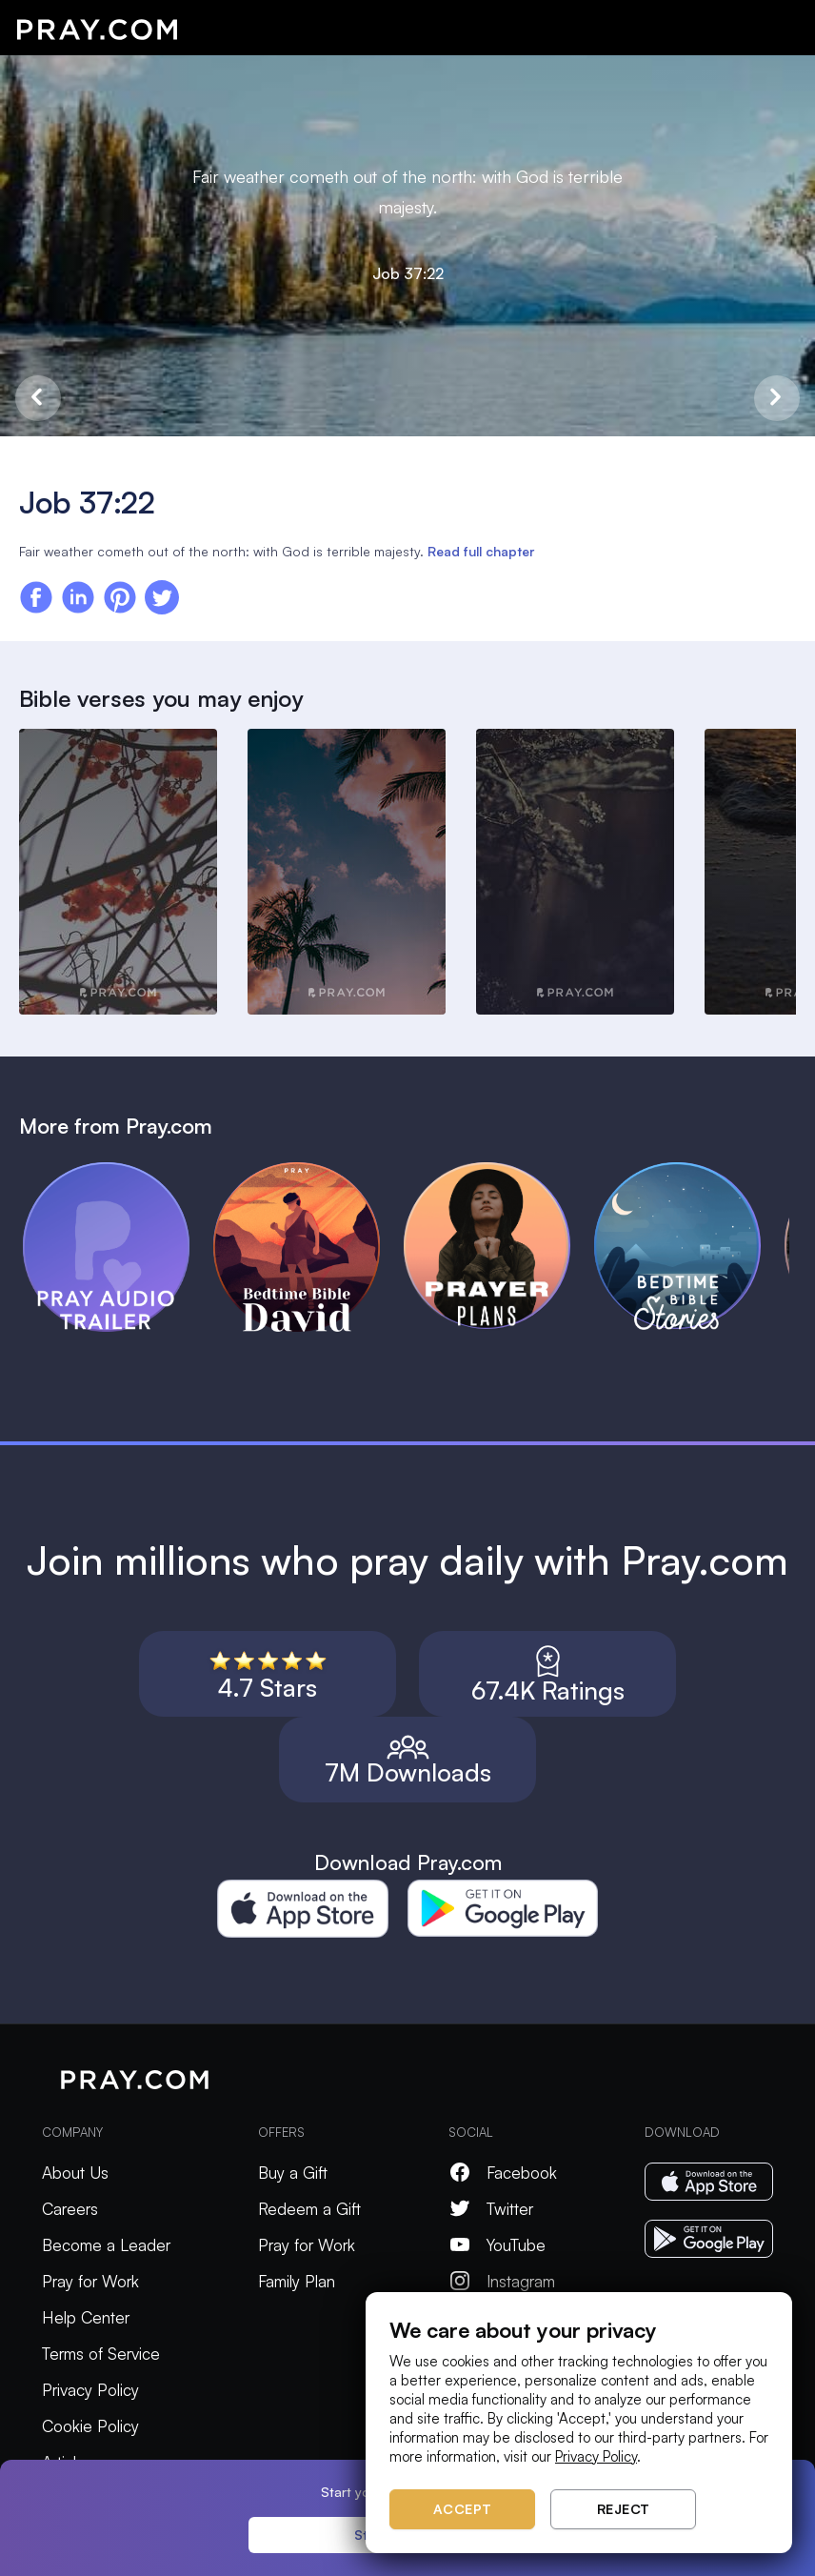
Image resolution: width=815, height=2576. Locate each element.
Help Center (85, 2317)
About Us (75, 2173)
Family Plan (296, 2281)
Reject (623, 2509)
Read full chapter (480, 551)
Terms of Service (101, 2354)
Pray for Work (90, 2281)
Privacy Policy (90, 2390)
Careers (70, 2209)
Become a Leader (106, 2245)
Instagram (501, 2281)
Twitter (490, 2209)
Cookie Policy (90, 2426)
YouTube (497, 2245)
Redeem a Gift (309, 2209)
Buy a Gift (293, 2173)
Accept (462, 2509)
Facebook (502, 2173)
